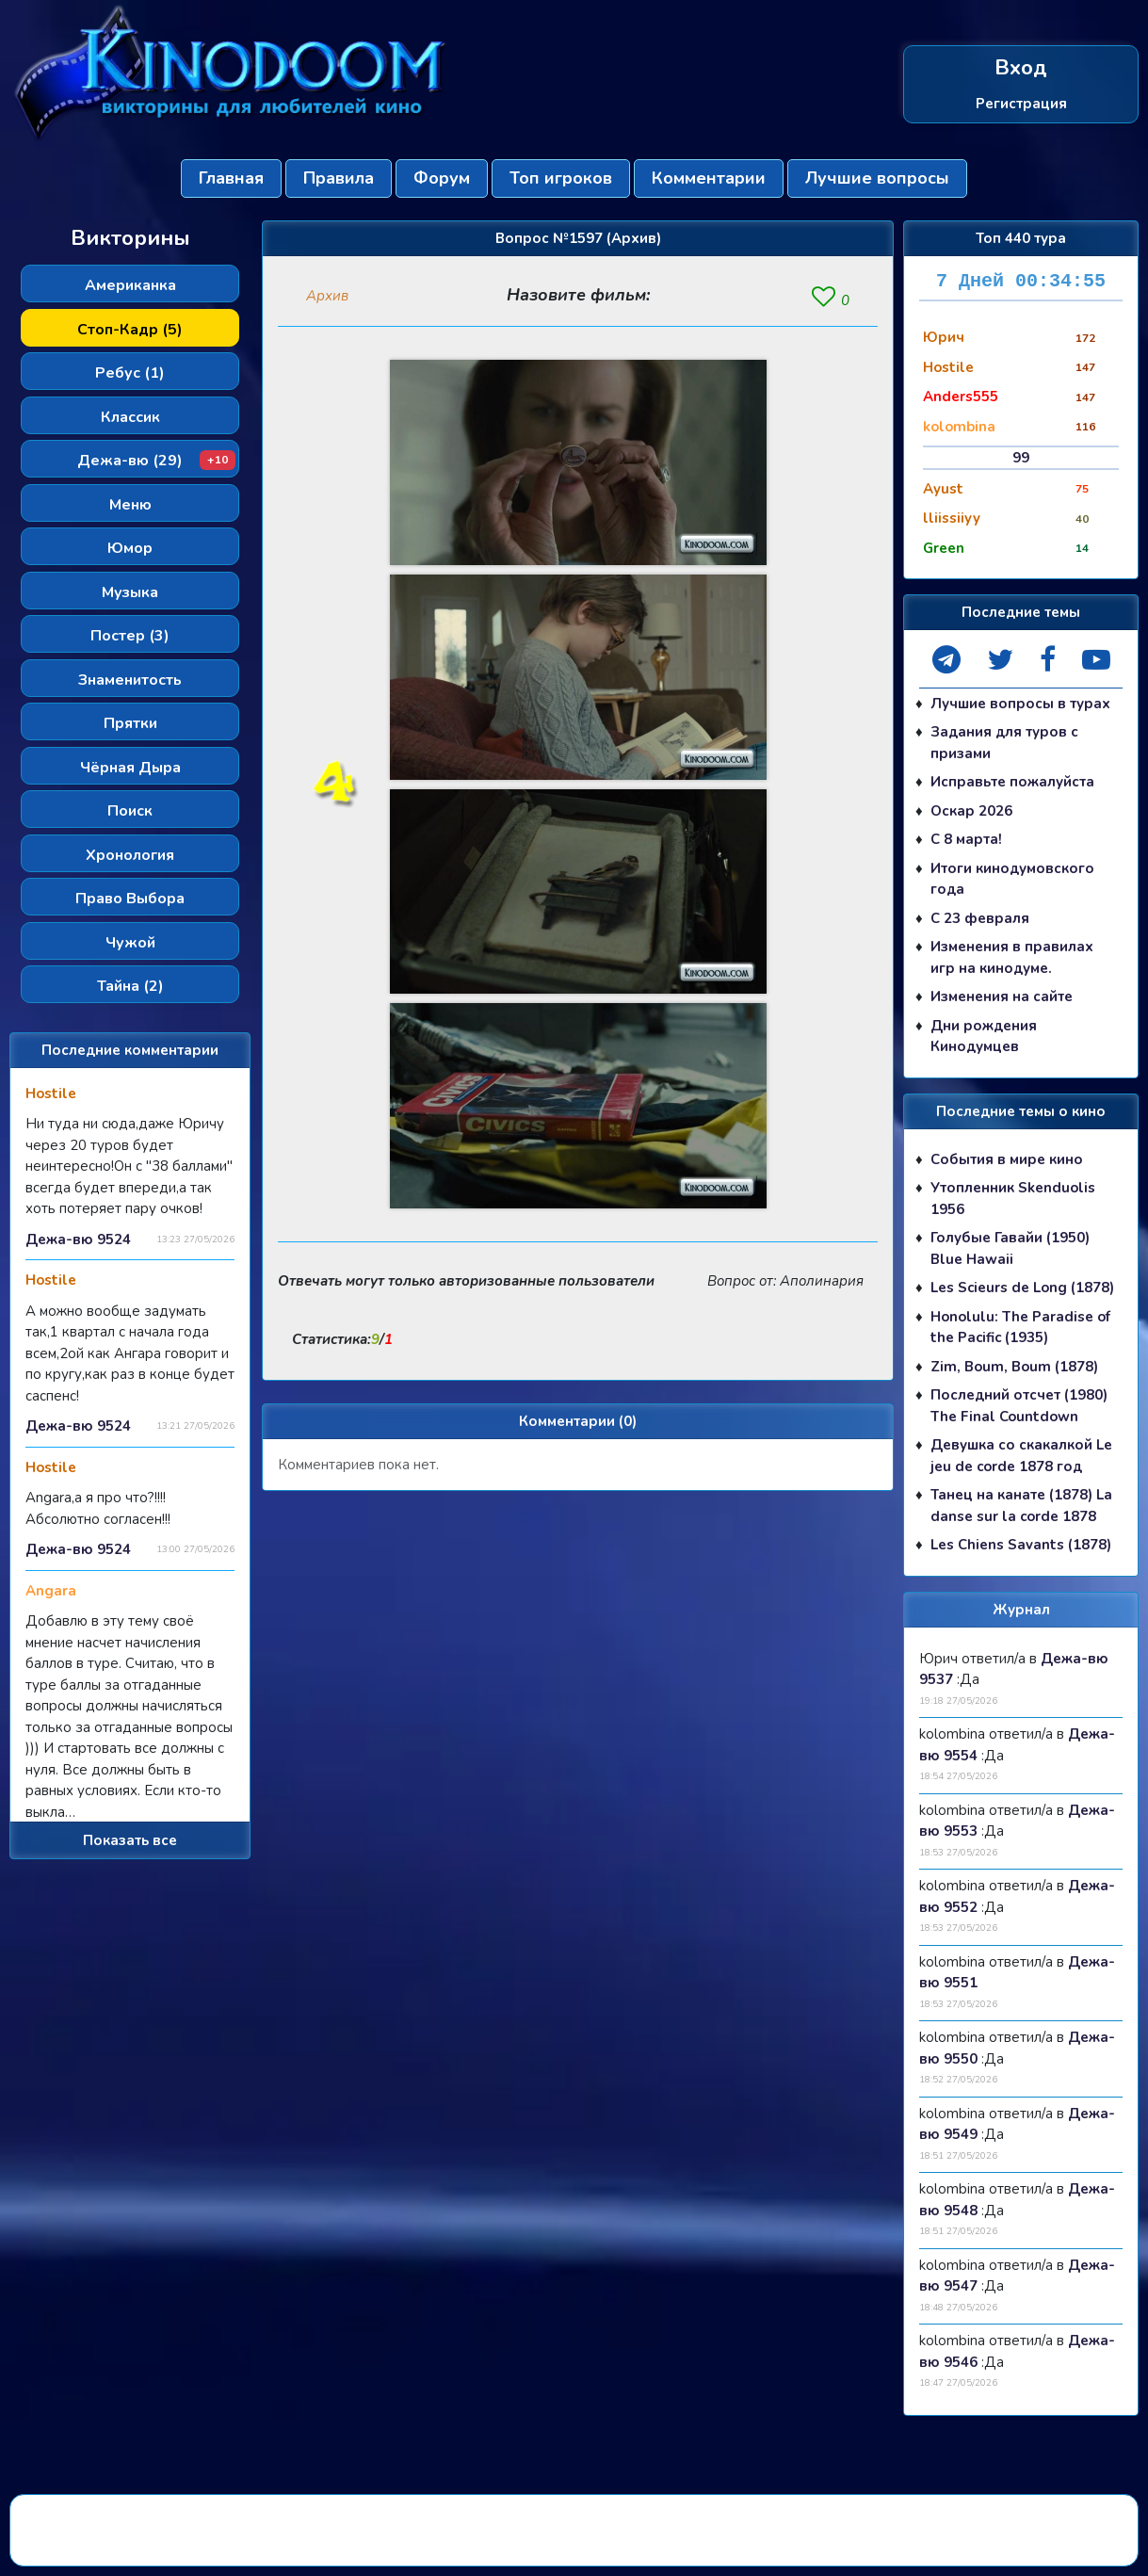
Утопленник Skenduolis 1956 (1012, 1198)
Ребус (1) (130, 373)
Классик (130, 417)
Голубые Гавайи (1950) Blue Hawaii (1010, 1248)
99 (1020, 457)
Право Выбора (130, 898)
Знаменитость (130, 680)
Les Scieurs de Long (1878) (1022, 1287)
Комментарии (709, 178)
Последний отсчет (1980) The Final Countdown (1019, 1405)
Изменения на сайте (1001, 996)
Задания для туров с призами (1004, 742)
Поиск (130, 811)
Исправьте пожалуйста (1012, 781)
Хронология (130, 855)
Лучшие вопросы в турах (1020, 703)
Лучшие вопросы (877, 178)
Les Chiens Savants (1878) (1020, 1544)
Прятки (130, 723)
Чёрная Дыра (130, 767)
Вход (1020, 68)
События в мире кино (1006, 1159)
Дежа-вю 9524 (78, 1239)
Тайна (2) (130, 986)
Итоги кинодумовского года (1012, 879)
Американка (130, 285)
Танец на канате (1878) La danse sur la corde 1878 (1021, 1505)
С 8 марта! (966, 839)
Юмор (130, 548)
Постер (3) (130, 635)
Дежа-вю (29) (156, 460)
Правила (338, 178)
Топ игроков (560, 178)
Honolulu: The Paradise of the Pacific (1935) (1020, 1327)
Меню (130, 504)
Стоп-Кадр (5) (130, 329)
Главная (231, 178)
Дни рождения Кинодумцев (983, 1036)
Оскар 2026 (971, 811)
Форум (441, 178)
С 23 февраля (979, 918)
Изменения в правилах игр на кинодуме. (1011, 957)
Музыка (130, 592)
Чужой (130, 942)
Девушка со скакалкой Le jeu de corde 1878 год (1021, 1455)
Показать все (130, 1840)
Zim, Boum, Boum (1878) (1014, 1366)
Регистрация (1021, 102)
